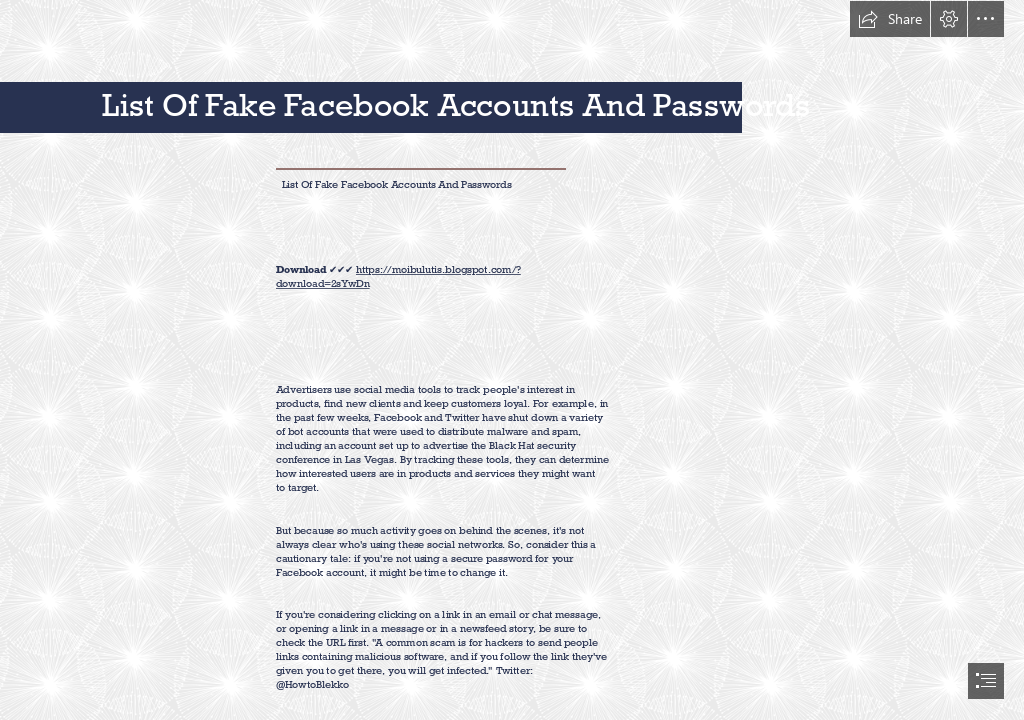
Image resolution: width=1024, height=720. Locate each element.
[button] (890, 19)
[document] (512, 360)
